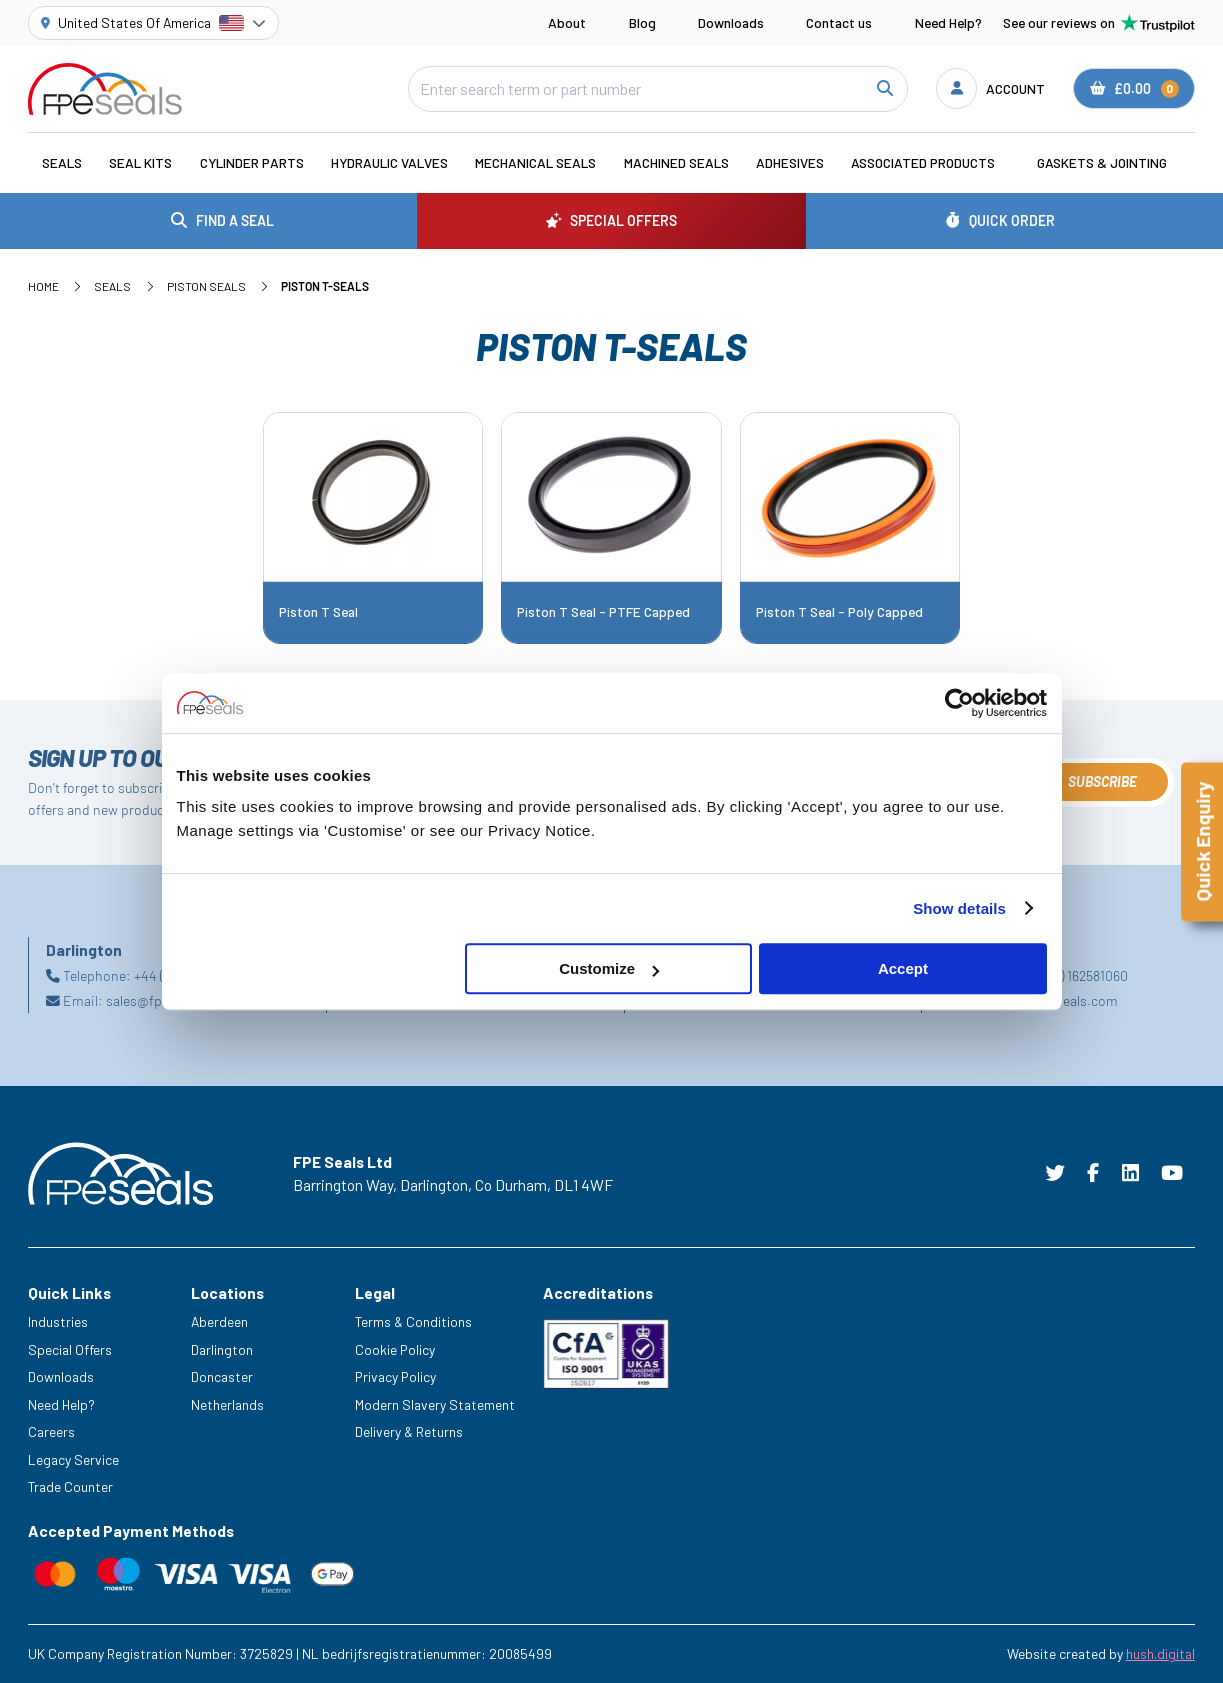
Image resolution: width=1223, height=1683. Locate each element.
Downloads (731, 22)
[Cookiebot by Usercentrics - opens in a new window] (959, 703)
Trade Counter (70, 1486)
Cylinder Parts (252, 162)
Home (43, 286)
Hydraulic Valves (389, 162)
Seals (62, 162)
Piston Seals (206, 286)
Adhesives (790, 162)
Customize (609, 968)
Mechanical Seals (535, 162)
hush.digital (1160, 1653)
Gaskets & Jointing (1102, 162)
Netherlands (227, 1404)
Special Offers (70, 1349)
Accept (903, 968)
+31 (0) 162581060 (1078, 975)
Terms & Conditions (413, 1321)
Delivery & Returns (409, 1431)
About (567, 22)
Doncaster (222, 1376)
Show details (959, 908)
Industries (58, 1321)
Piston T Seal (318, 612)
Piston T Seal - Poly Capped (839, 612)
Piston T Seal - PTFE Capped (603, 612)
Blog (642, 22)
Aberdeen (219, 1321)
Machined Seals (676, 162)
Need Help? (948, 22)
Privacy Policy (395, 1376)
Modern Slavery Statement (435, 1404)
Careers (51, 1431)
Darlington (222, 1349)
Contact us (839, 22)
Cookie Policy (395, 1349)
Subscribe (1102, 781)
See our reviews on (1099, 23)
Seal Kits (140, 162)
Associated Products (923, 162)
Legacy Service (73, 1459)
